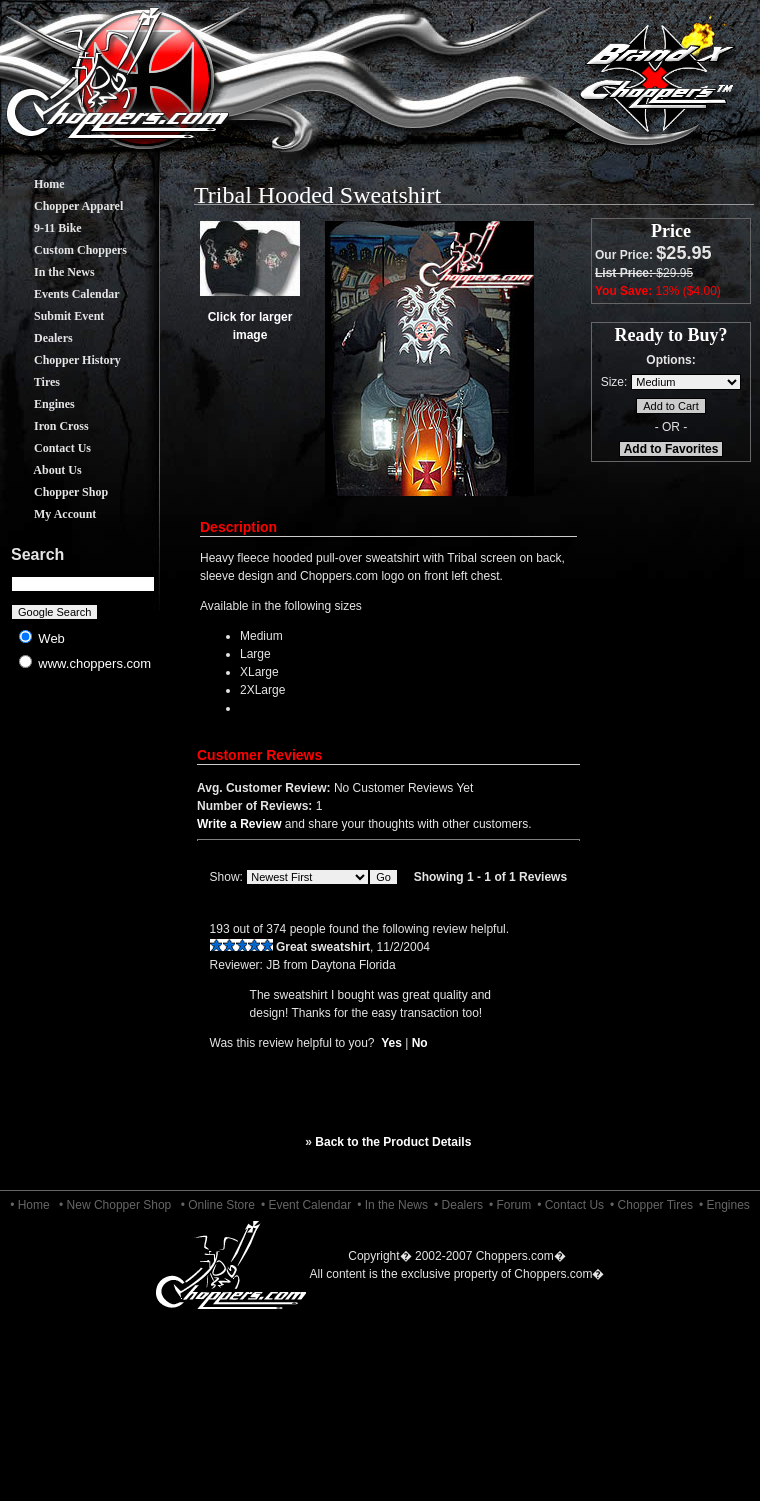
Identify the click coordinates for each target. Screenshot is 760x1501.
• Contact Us (570, 1205)
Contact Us (47, 448)
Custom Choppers (65, 250)
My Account (50, 514)
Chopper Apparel (63, 206)
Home (34, 184)
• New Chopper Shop (115, 1205)
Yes (391, 1043)
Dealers (38, 338)
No (420, 1043)
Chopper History (62, 360)
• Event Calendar (306, 1205)
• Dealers (458, 1205)
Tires (32, 382)
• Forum (510, 1205)
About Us (43, 470)
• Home (30, 1205)
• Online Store (218, 1205)
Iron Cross (46, 426)
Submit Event (54, 316)
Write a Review (239, 824)
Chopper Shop (56, 492)
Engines (39, 404)
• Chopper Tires (651, 1205)
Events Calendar (62, 294)
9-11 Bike (43, 228)
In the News (49, 272)
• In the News (392, 1205)
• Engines (724, 1205)
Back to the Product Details (393, 1142)
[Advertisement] (83, 840)
